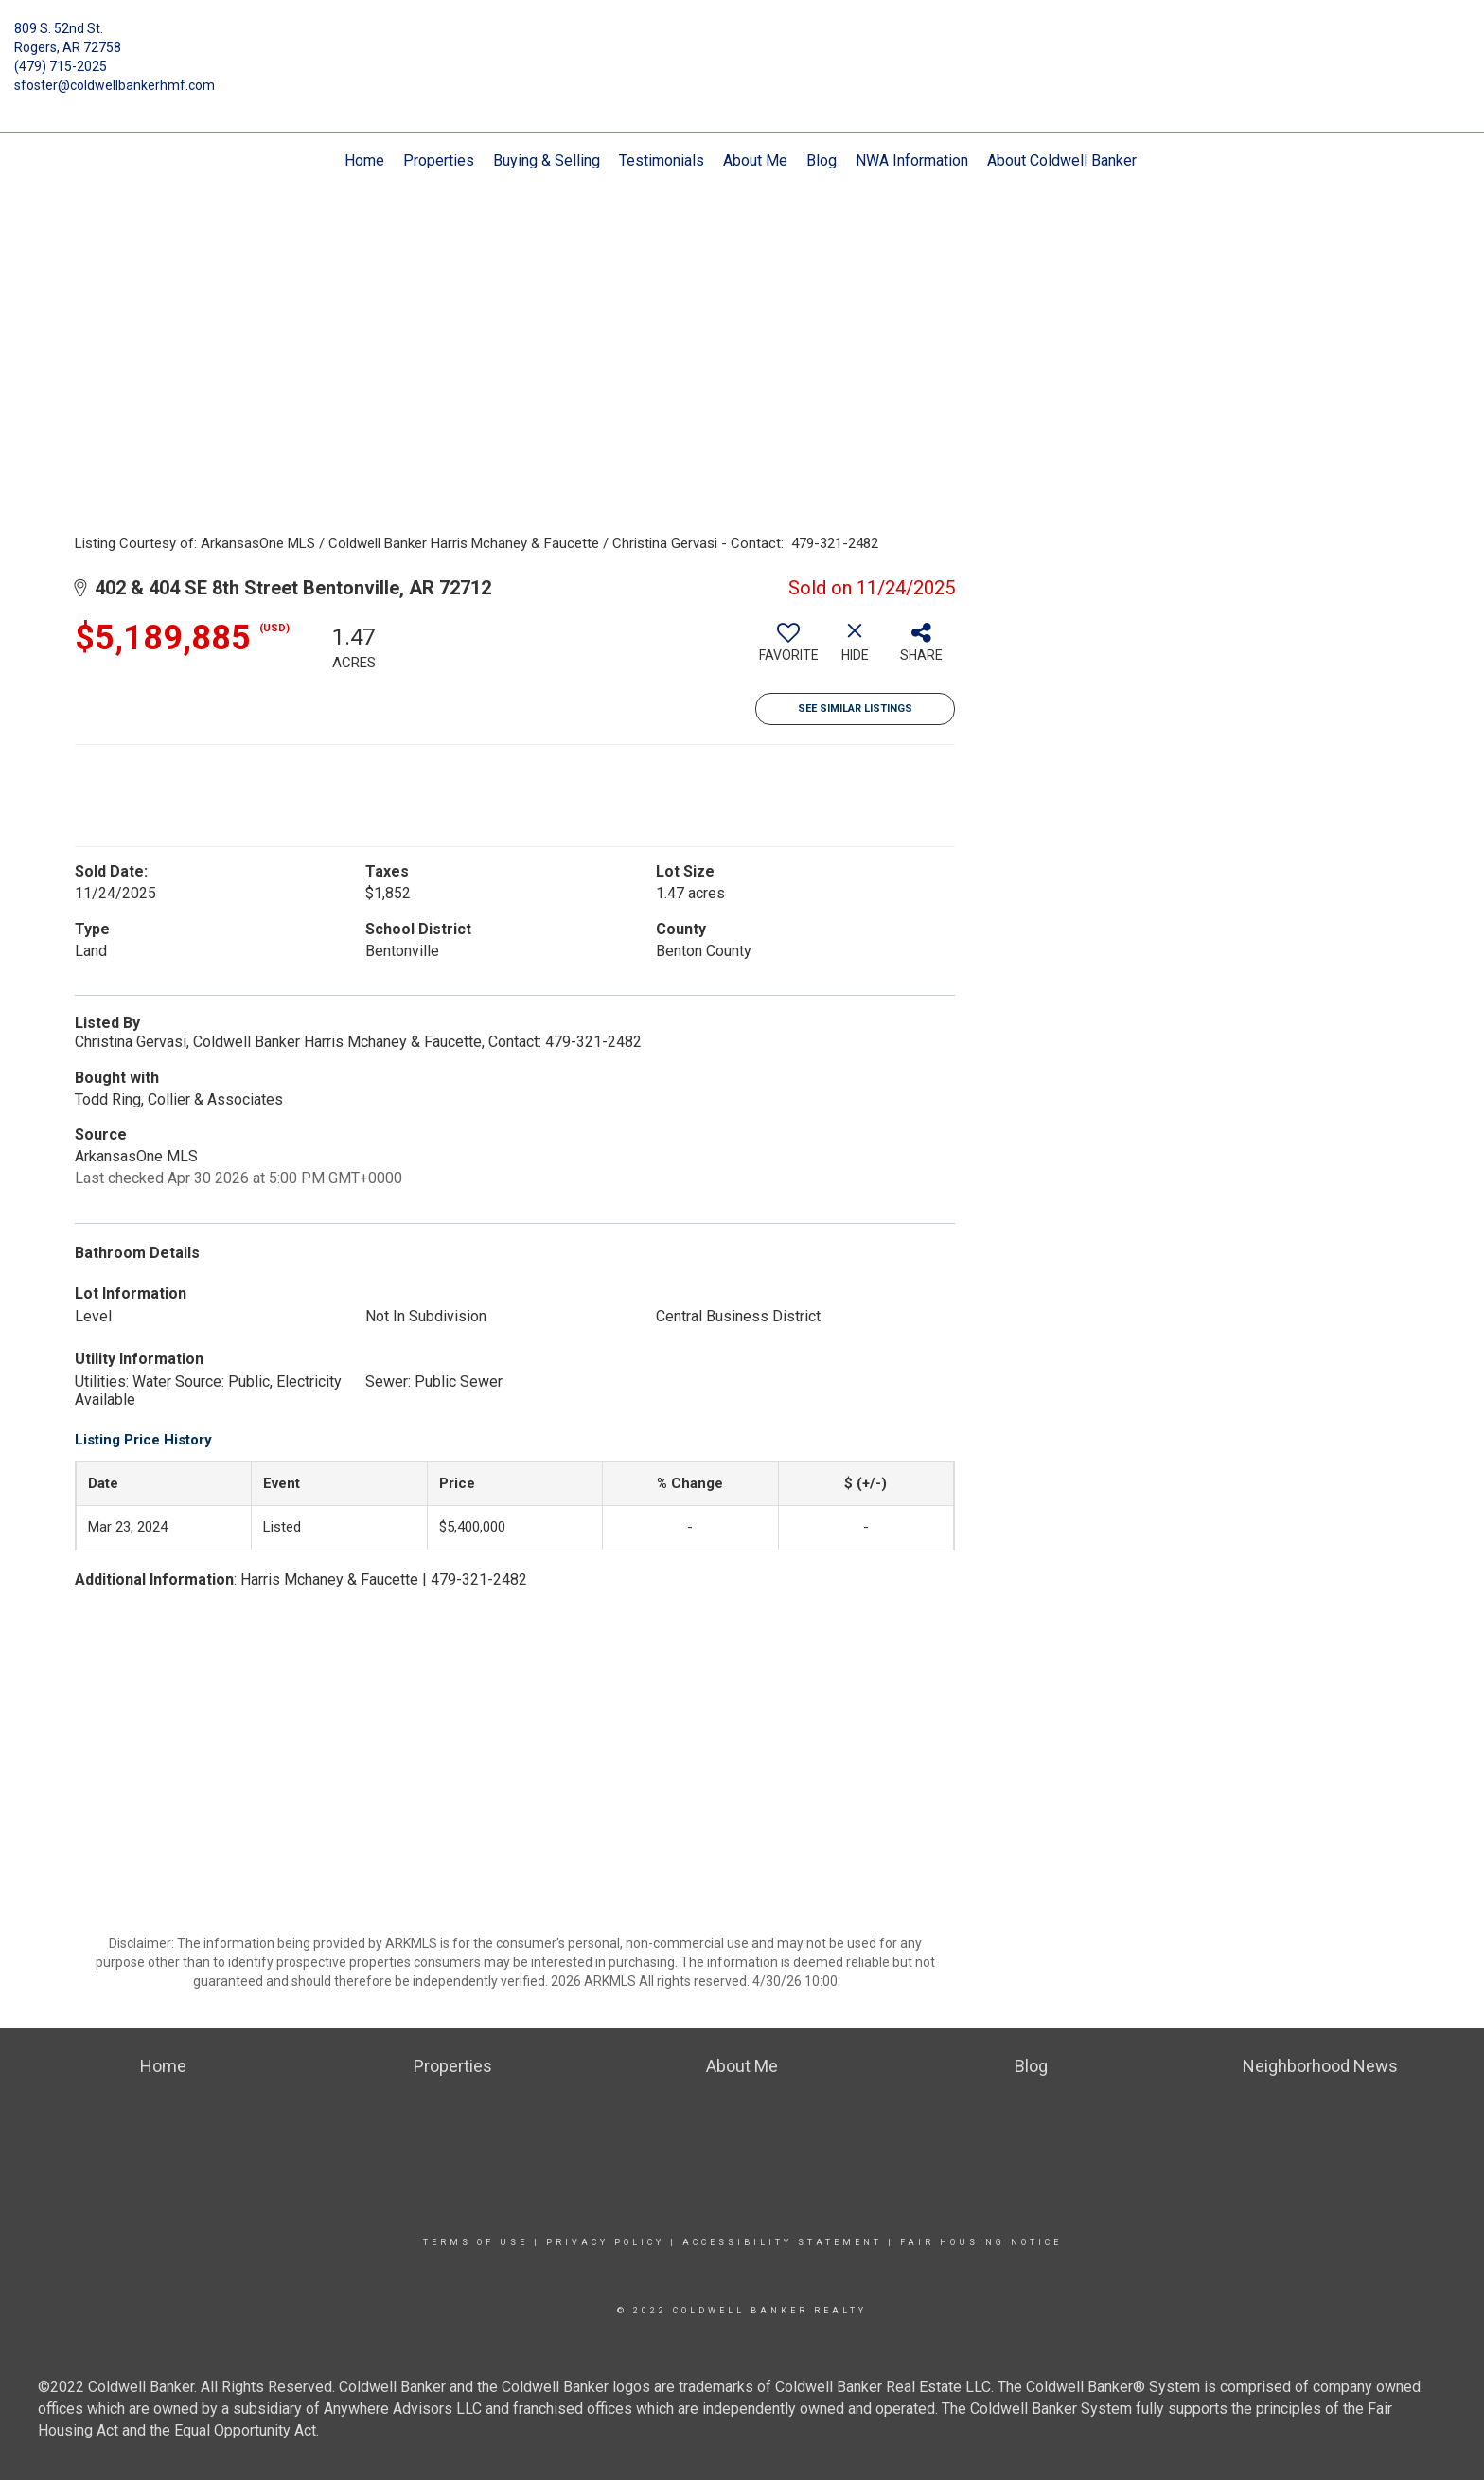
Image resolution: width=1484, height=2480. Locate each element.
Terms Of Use (475, 2242)
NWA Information (912, 160)
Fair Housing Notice (981, 2242)
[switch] (788, 649)
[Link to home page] (742, 42)
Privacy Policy (605, 2242)
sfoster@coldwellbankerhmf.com (114, 85)
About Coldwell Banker (1062, 160)
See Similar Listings (855, 708)
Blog (821, 160)
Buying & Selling (546, 160)
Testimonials (661, 160)
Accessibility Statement (782, 2242)
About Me (755, 160)
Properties (438, 160)
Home (364, 160)
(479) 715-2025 (60, 66)
